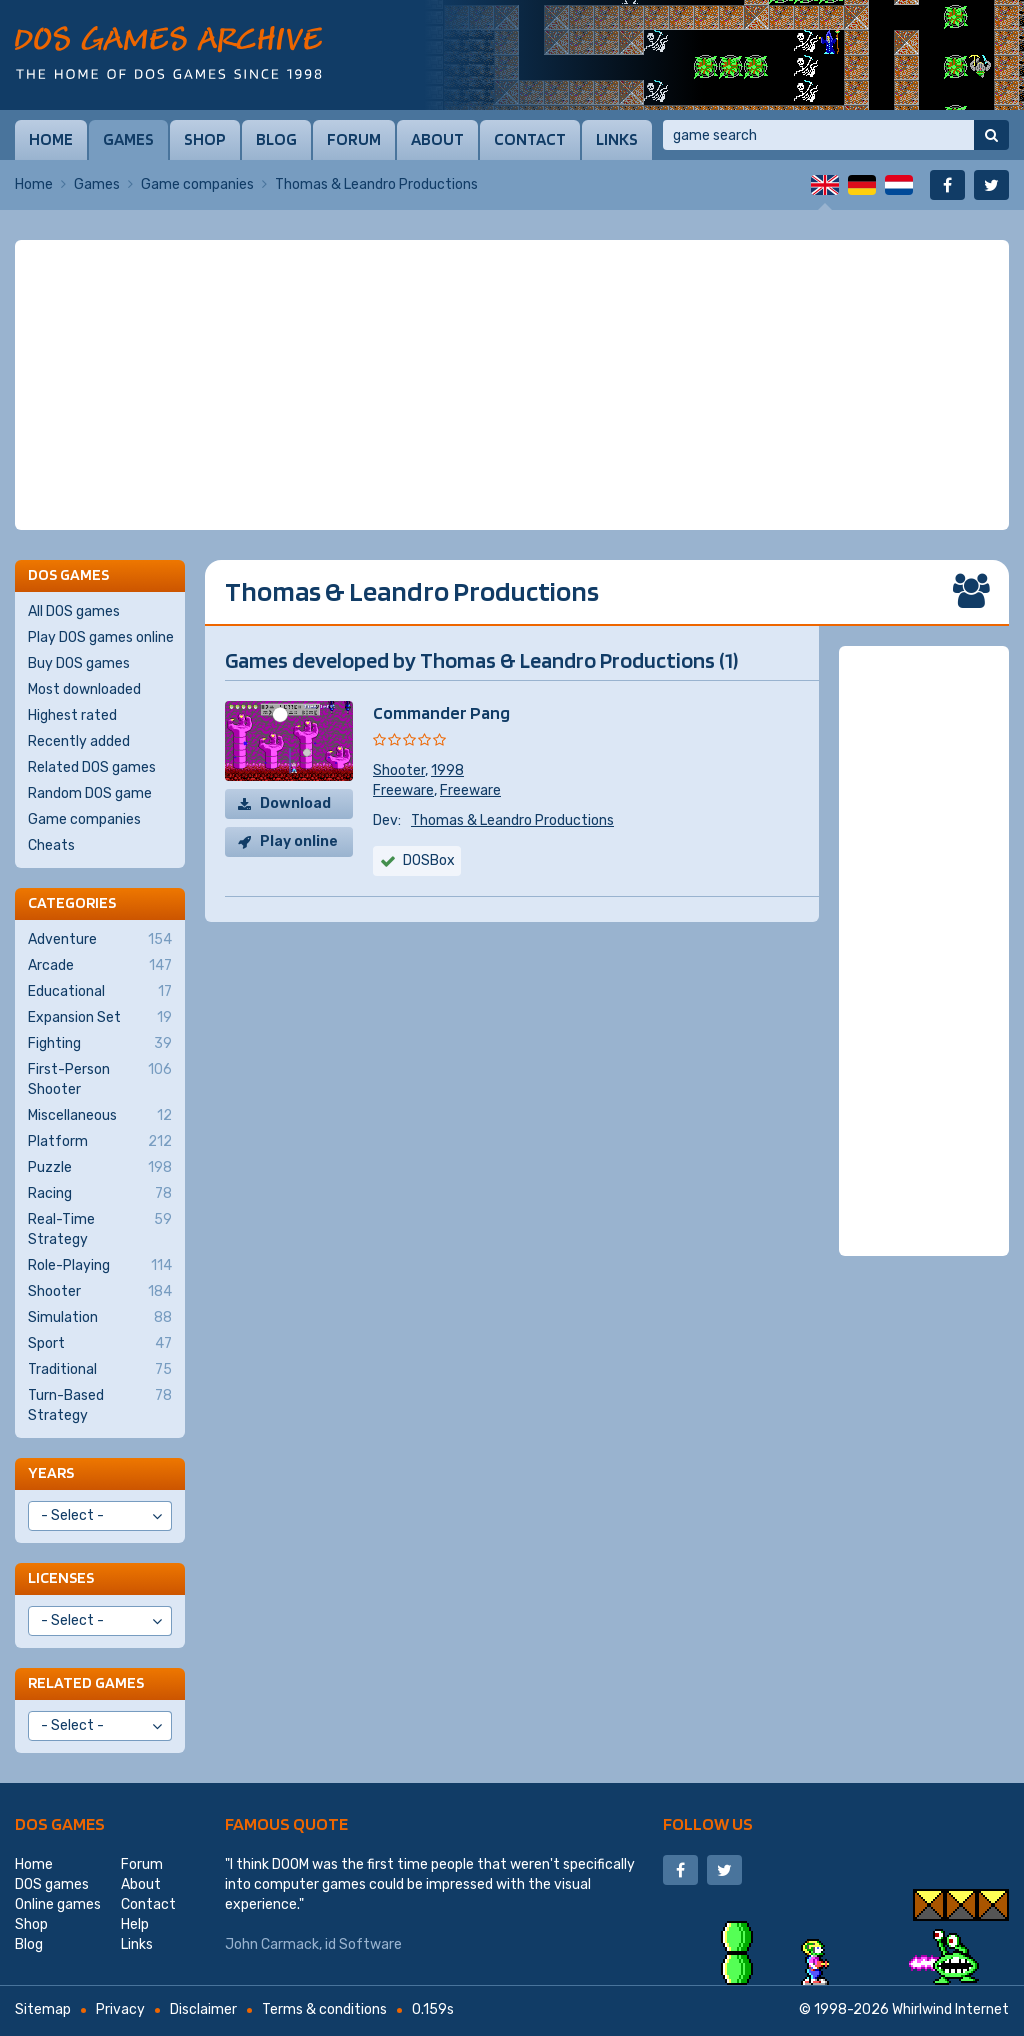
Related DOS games (92, 767)
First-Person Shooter (100, 1079)
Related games (86, 1682)
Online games (58, 1904)
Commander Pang (441, 712)
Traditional (100, 1370)
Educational (100, 992)
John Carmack (272, 1944)
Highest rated (72, 715)
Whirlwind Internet (950, 2009)
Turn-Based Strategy (100, 1405)
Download (295, 803)
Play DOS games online (101, 637)
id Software (363, 1944)
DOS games (60, 1823)
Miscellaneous (100, 1116)
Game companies (197, 184)
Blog (276, 139)
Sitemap (43, 2009)
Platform (100, 1142)
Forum (354, 139)
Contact (530, 139)
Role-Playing (100, 1266)
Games (128, 139)
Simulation (100, 1318)
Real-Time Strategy (100, 1229)
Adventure (100, 940)
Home (51, 139)
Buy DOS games (79, 663)
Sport (100, 1344)
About (437, 139)
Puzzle (100, 1168)
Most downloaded (84, 689)
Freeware (403, 790)
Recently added (79, 741)
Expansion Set (100, 1018)
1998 (447, 770)
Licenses (61, 1577)
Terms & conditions (324, 2009)
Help (135, 1924)
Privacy (120, 2009)
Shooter (399, 770)
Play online (299, 841)
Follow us (708, 1823)
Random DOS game (90, 793)
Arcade (100, 966)
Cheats (51, 845)
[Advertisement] (512, 385)
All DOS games (74, 611)
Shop (205, 139)
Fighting (100, 1044)
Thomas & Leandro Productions (512, 820)
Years (51, 1472)
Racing (100, 1194)
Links (617, 139)
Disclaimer (203, 2009)
